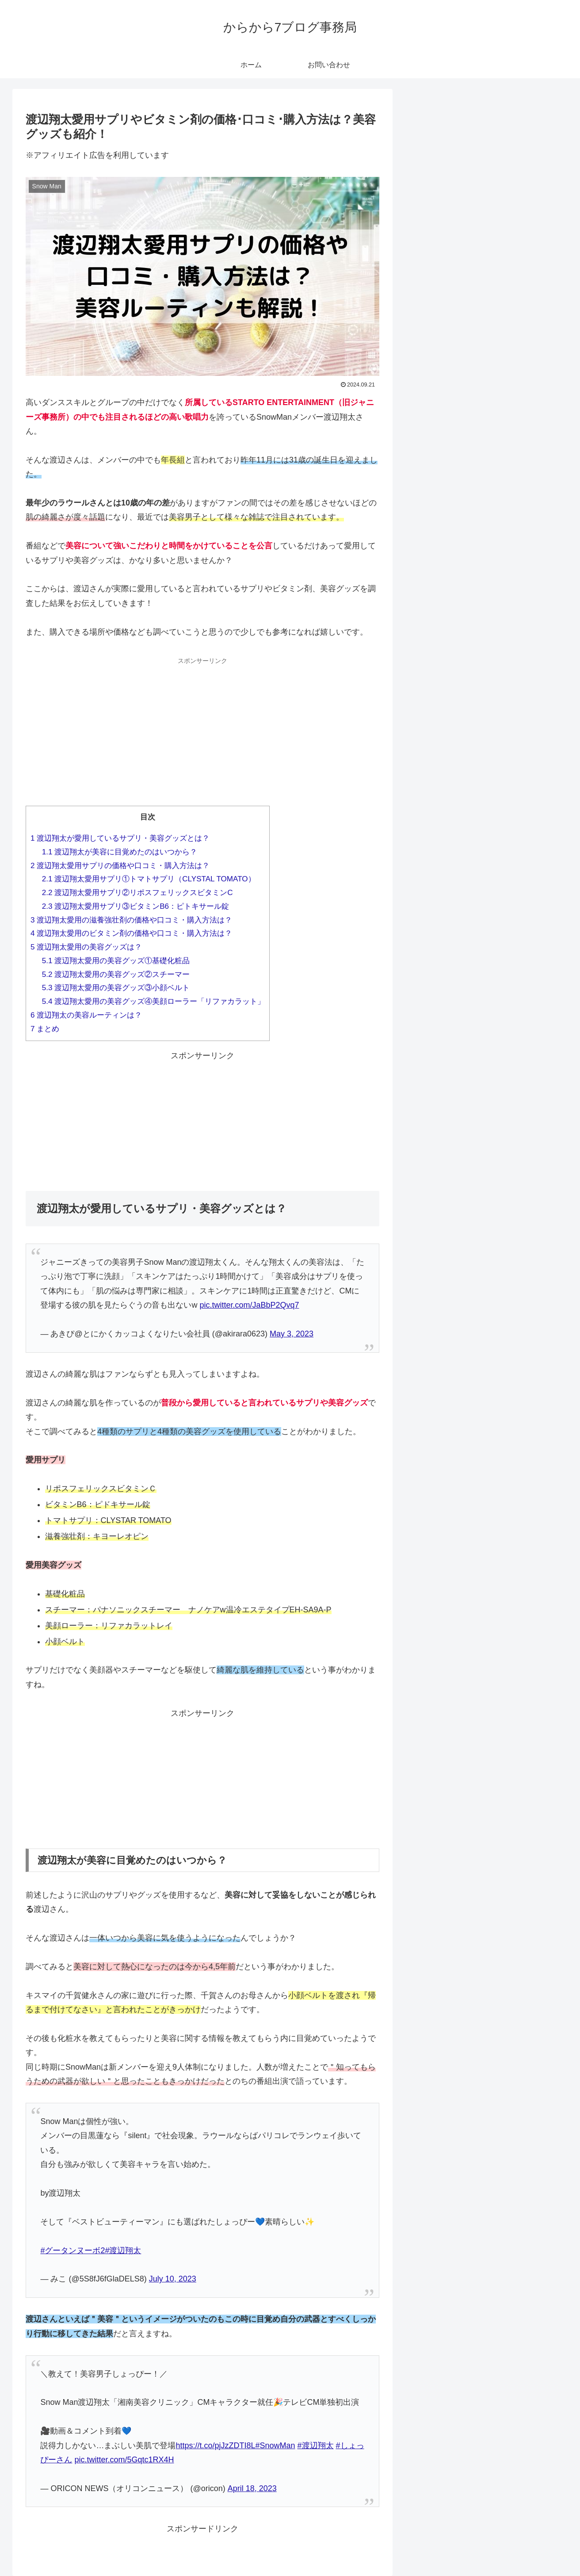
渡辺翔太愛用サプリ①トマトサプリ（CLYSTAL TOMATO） (149, 879)
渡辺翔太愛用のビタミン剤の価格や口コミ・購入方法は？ (131, 933)
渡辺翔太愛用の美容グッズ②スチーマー (116, 974)
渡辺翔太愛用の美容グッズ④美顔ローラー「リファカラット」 (153, 1001)
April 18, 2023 (252, 2488)
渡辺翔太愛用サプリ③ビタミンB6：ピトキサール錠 (135, 906)
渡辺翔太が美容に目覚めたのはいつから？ (120, 852)
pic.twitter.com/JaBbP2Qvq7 (249, 1305)
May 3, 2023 (291, 1333)
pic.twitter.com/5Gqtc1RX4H (124, 2459)
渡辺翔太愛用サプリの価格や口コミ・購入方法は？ (120, 865)
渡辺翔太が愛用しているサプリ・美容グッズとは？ (120, 838)
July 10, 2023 (172, 2278)
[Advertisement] (202, 730)
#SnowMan (275, 2445)
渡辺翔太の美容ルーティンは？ (86, 1015)
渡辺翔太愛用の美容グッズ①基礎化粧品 (116, 961)
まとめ (45, 1029)
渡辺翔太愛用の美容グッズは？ (86, 947)
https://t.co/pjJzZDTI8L (215, 2445)
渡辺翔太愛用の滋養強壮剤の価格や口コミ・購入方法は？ (131, 920)
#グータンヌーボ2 (72, 2250)
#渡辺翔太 (123, 2250)
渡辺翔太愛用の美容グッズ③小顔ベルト (116, 988)
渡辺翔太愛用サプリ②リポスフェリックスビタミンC (137, 892)
